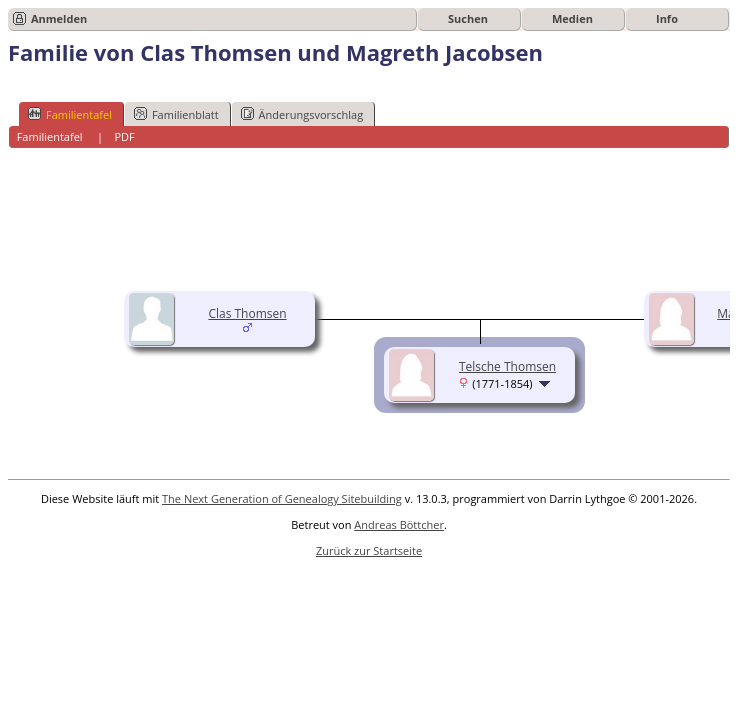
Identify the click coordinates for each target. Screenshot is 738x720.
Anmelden (59, 18)
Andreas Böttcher (399, 524)
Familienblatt (176, 114)
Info (667, 18)
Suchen (468, 18)
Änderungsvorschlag (302, 114)
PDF (124, 136)
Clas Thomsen (247, 313)
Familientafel (70, 114)
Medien (572, 18)
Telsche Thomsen (507, 366)
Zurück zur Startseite (369, 550)
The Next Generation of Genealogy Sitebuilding (282, 498)
